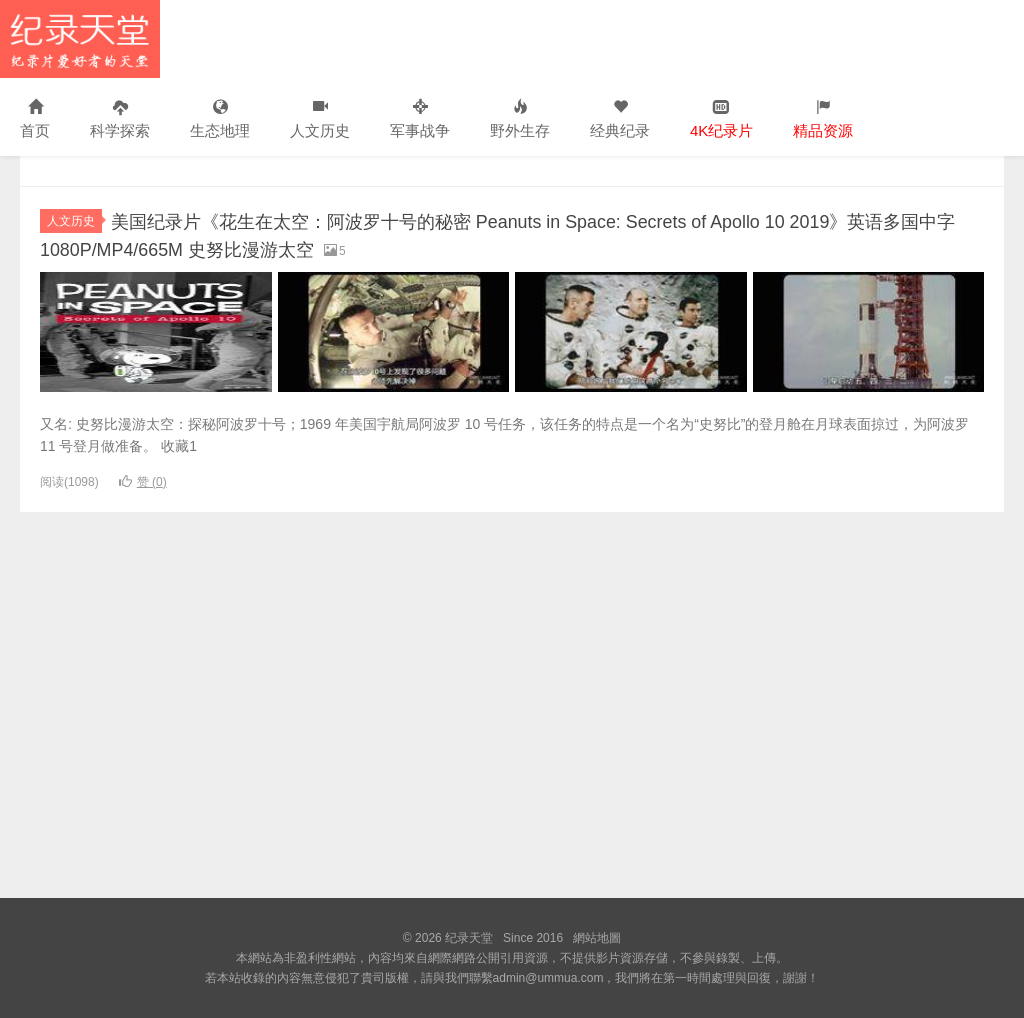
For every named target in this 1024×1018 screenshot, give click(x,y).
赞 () (143, 481)
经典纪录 (620, 119)
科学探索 (120, 119)
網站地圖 (597, 938)
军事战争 (420, 119)
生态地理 (220, 119)
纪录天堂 (80, 39)
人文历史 (320, 119)
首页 (35, 119)
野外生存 (520, 119)
